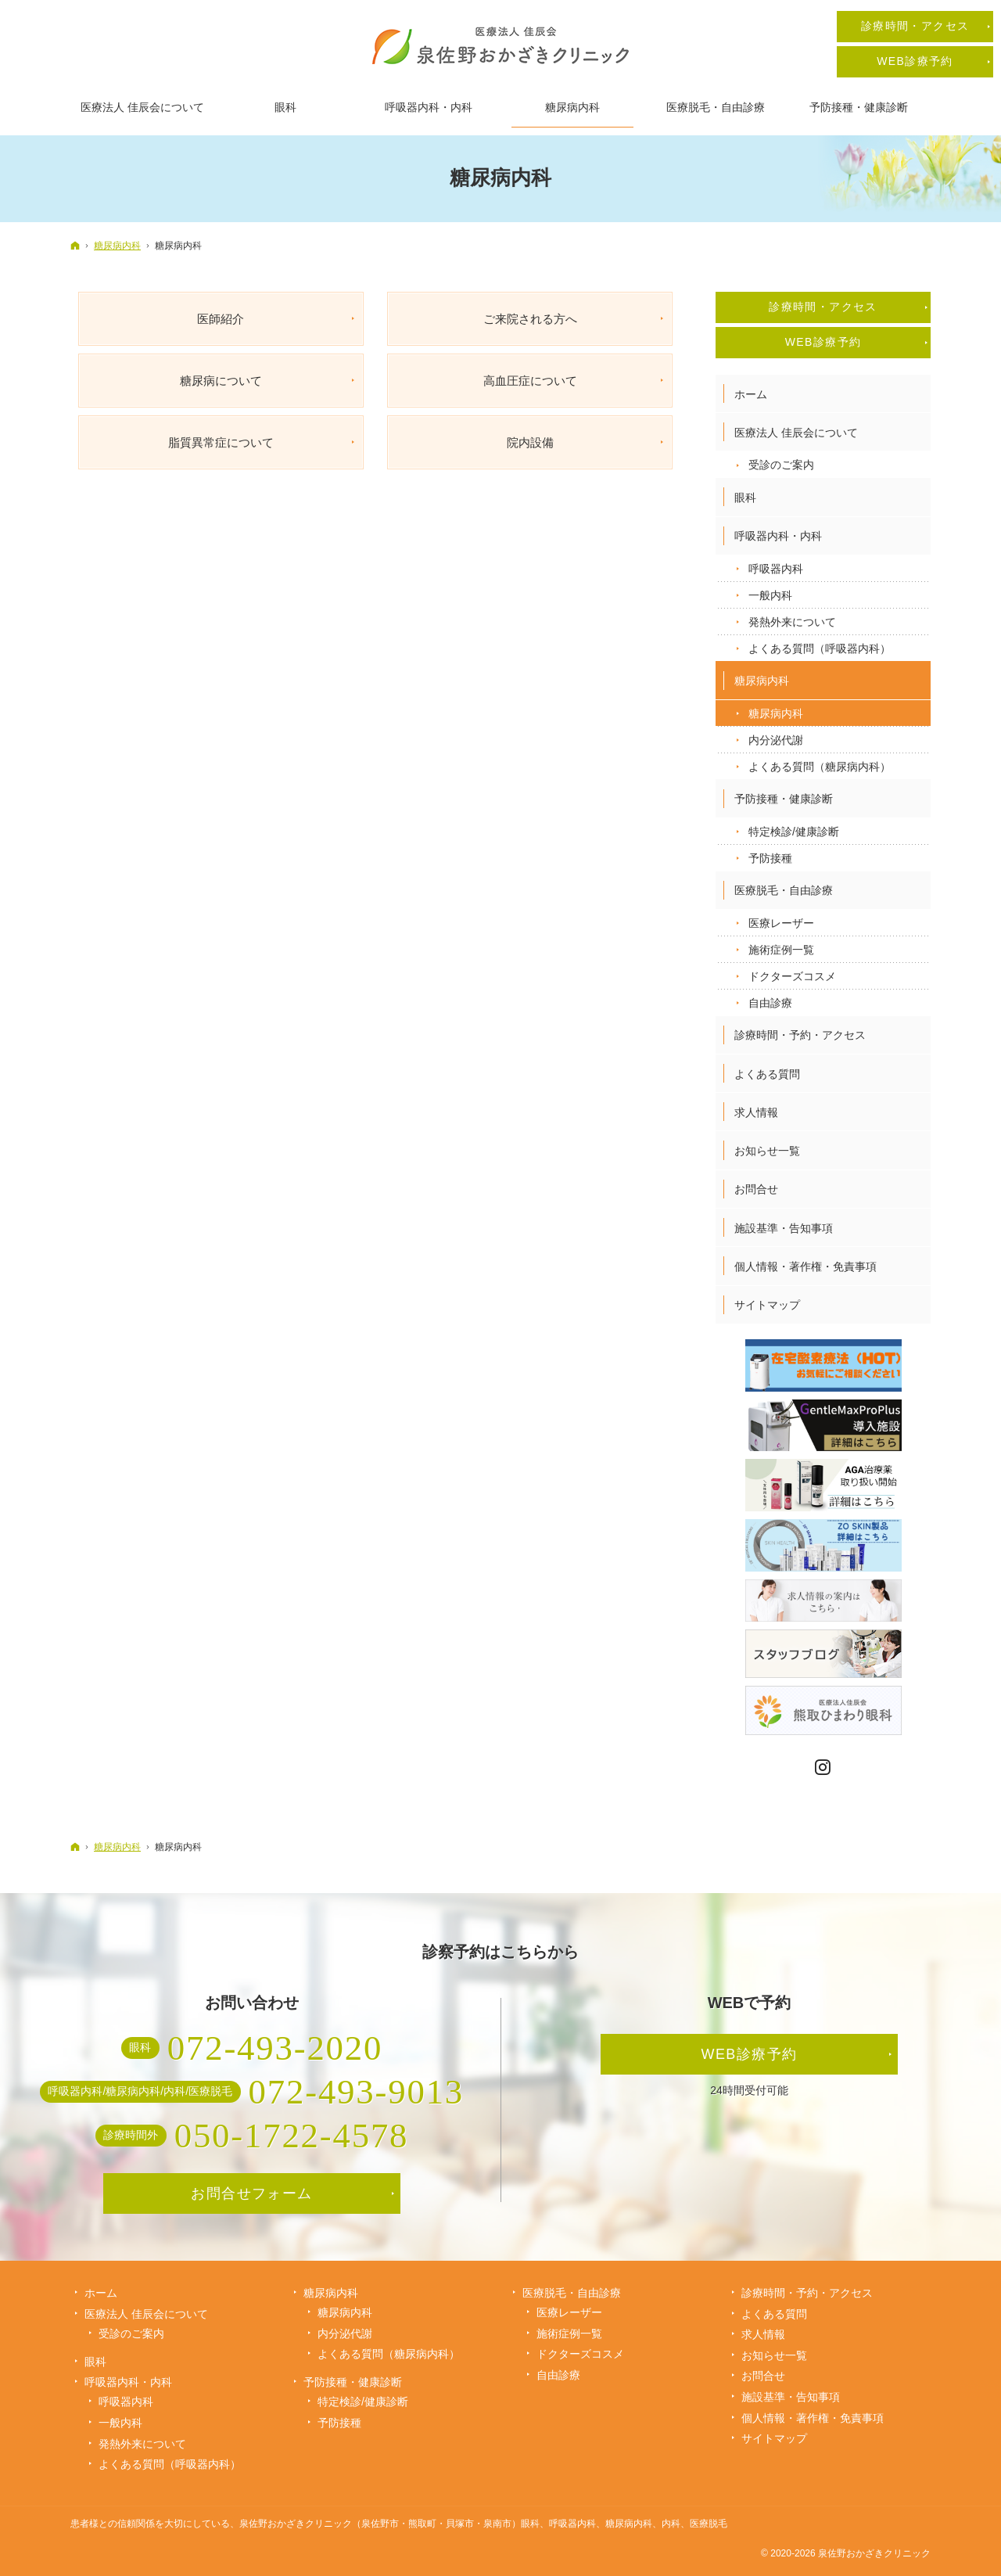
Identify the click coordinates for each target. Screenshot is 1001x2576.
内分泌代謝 (775, 740)
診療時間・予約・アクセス (800, 1035)
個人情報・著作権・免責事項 (805, 1266)
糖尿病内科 (761, 680)
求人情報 (756, 1112)
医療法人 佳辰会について (796, 432)
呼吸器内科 (775, 568)
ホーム (750, 394)
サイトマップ (767, 1305)
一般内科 (770, 595)
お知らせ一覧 (767, 1150)
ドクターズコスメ (792, 976)
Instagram (823, 1768)
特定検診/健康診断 (793, 831)
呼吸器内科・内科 (778, 536)
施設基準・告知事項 (783, 1228)
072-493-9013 (356, 2091)
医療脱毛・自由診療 (783, 890)
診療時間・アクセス (823, 306)
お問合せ (756, 1189)
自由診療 (770, 1003)
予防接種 (770, 858)
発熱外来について (792, 622)
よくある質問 (767, 1074)
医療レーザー (781, 923)
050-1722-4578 (291, 2135)
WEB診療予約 (823, 342)
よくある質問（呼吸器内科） (819, 648)
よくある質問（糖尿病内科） (819, 766)
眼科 (745, 497)
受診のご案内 (781, 464)
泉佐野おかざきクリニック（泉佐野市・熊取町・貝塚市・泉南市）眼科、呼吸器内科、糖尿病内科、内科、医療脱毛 (483, 2523)
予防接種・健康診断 (783, 798)
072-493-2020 (274, 2048)
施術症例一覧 (781, 949)
